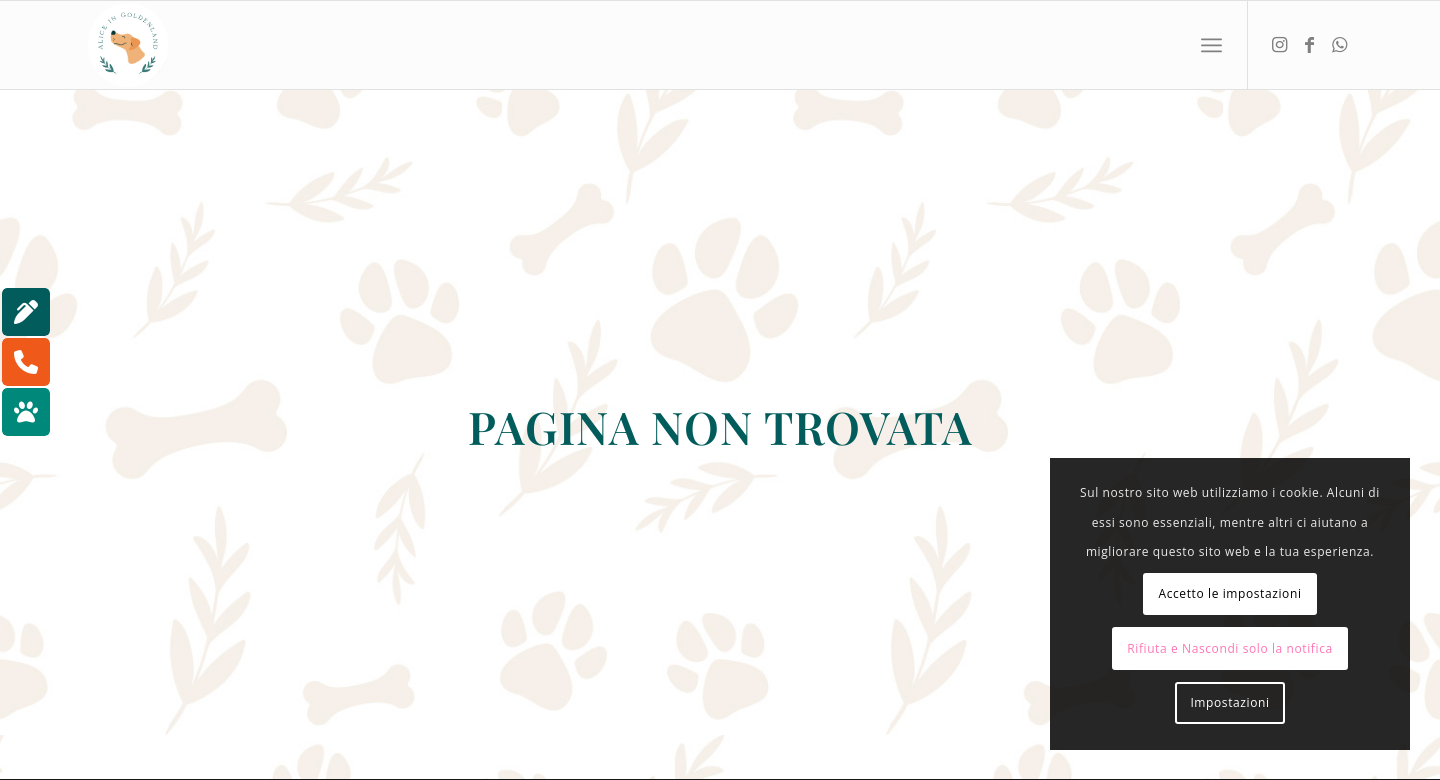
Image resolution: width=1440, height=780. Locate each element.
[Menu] (1211, 45)
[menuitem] (1211, 45)
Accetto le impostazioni (1229, 593)
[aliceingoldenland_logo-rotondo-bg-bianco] (128, 45)
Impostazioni (1229, 702)
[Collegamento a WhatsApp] (1339, 44)
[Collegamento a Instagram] (1279, 44)
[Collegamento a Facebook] (1309, 44)
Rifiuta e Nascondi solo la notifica (1230, 648)
